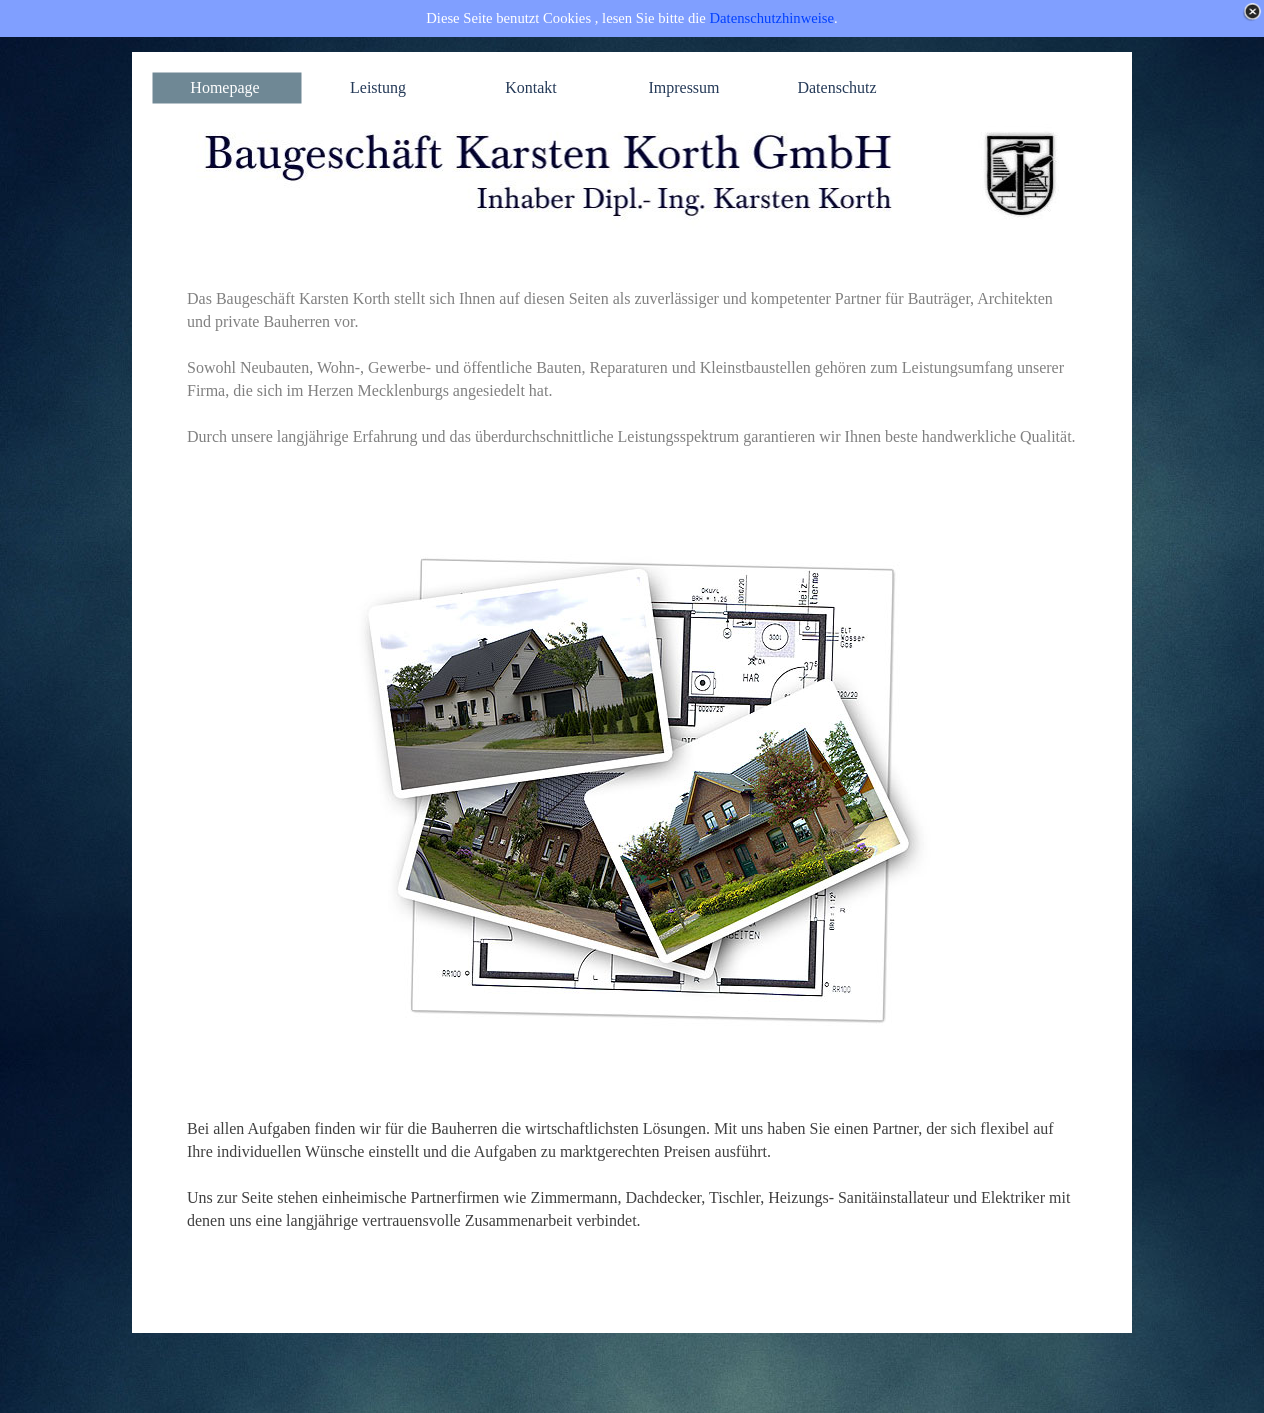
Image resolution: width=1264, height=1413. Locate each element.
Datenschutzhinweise (772, 18)
